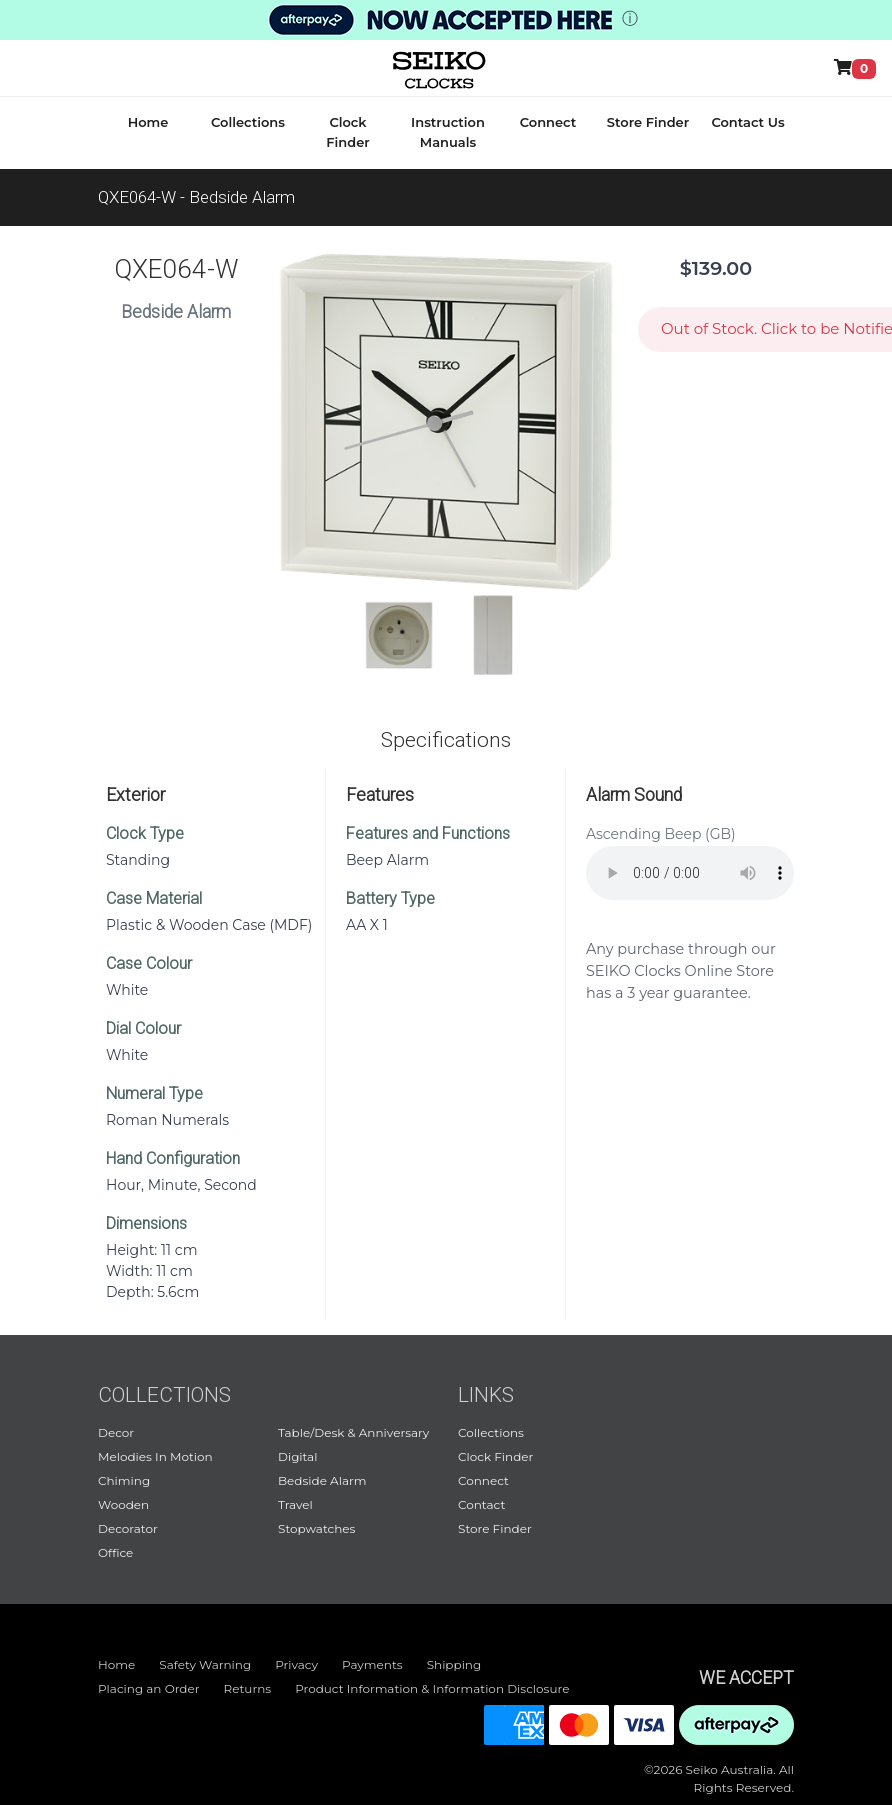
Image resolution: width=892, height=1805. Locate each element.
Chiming (124, 1480)
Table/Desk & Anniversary (353, 1432)
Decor (116, 1432)
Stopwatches (316, 1528)
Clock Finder (347, 132)
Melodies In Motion (155, 1456)
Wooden (123, 1504)
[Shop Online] (859, 68)
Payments (372, 1664)
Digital (297, 1456)
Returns (248, 1688)
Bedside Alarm (322, 1480)
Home (148, 122)
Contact (481, 1504)
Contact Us (747, 122)
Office (115, 1552)
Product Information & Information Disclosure (432, 1688)
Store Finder (648, 122)
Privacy (296, 1664)
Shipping (454, 1664)
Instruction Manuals (448, 132)
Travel (295, 1504)
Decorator (128, 1528)
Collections (248, 122)
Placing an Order (149, 1688)
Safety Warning (205, 1664)
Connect (548, 122)
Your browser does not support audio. (690, 873)
